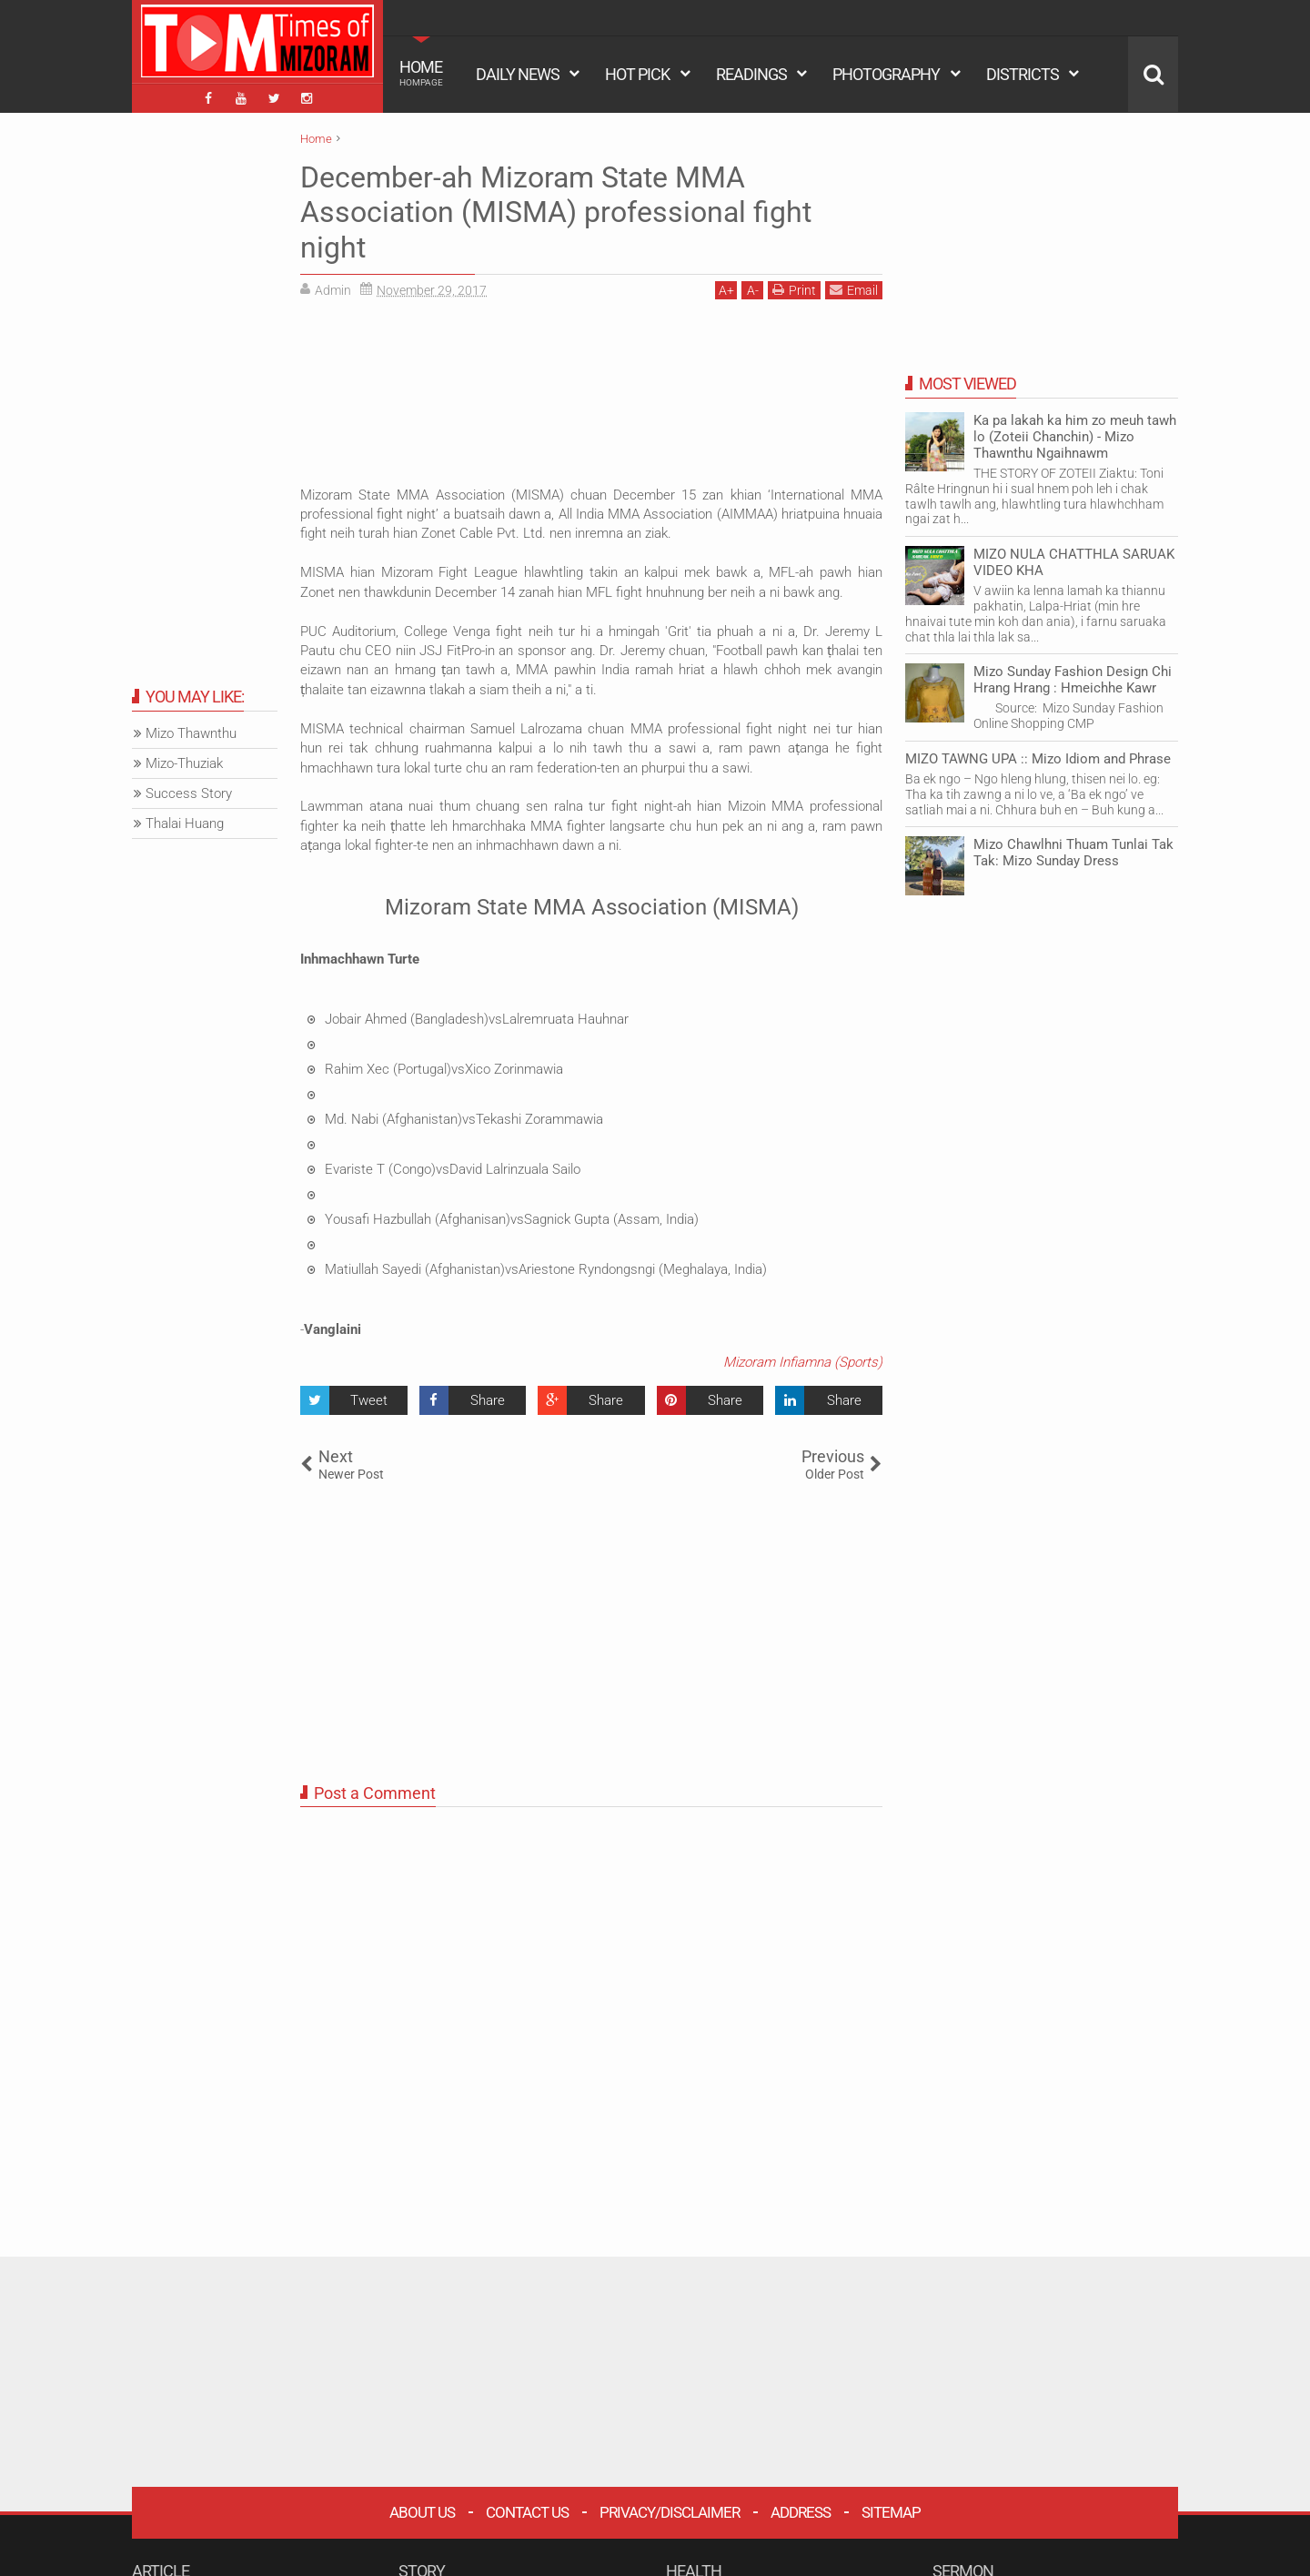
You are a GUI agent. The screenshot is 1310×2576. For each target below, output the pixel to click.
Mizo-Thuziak (184, 763)
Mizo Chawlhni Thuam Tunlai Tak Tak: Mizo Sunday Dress (1073, 852)
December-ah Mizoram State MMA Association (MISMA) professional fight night (555, 212)
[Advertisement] (591, 389)
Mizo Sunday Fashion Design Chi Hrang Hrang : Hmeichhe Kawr (1072, 679)
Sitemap (891, 2512)
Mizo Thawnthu (191, 733)
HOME (421, 72)
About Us (422, 2512)
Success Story (189, 793)
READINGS (751, 74)
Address (801, 2512)
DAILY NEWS (517, 74)
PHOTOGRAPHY (886, 74)
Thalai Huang (185, 823)
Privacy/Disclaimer (670, 2512)
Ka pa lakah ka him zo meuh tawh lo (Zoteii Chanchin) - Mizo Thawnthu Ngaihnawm (1074, 436)
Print (794, 289)
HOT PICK (637, 74)
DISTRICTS (1022, 74)
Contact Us (527, 2512)
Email (854, 289)
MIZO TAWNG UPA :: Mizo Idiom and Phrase (1038, 759)
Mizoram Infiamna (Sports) (802, 1362)
